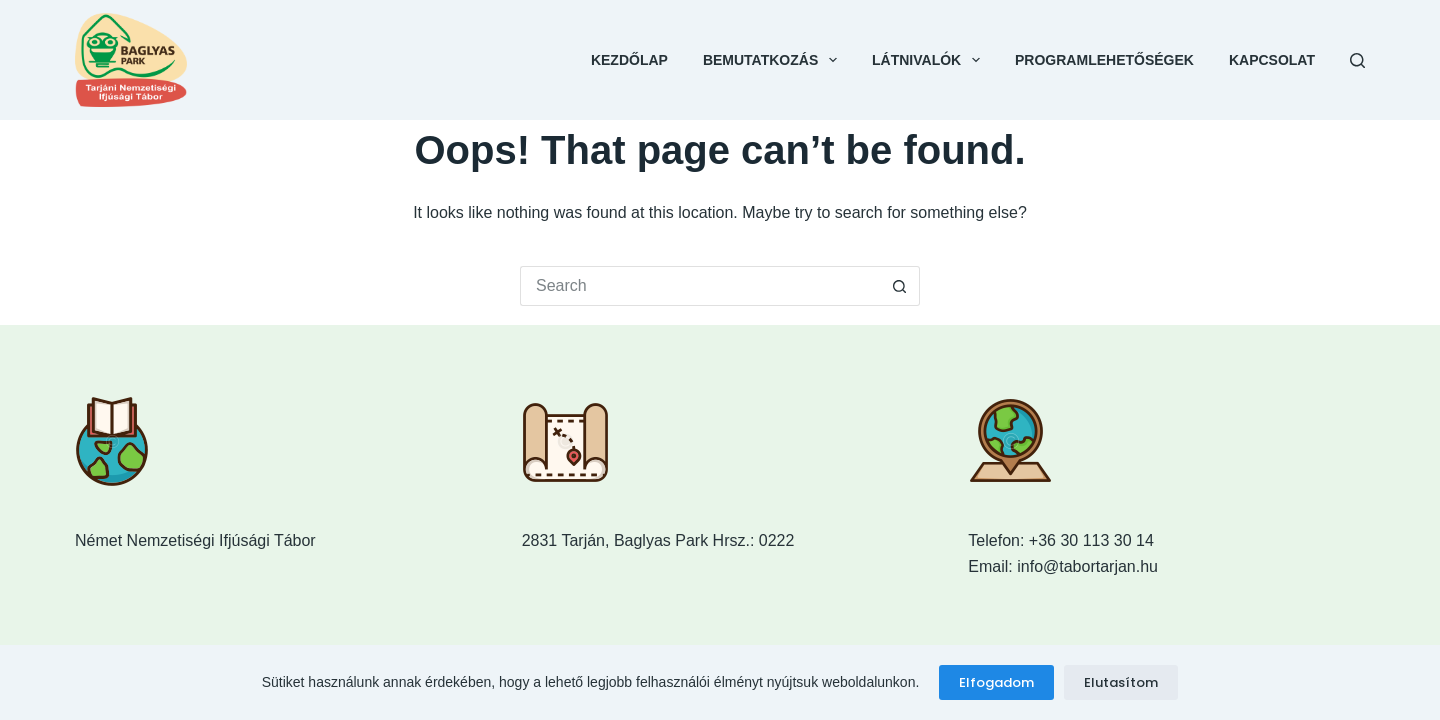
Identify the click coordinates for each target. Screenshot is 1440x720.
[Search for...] (700, 286)
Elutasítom (1121, 682)
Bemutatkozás (774, 60)
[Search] (1357, 60)
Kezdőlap (629, 60)
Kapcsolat (1272, 60)
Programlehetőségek (1104, 60)
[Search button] (900, 286)
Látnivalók (930, 60)
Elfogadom (996, 682)
